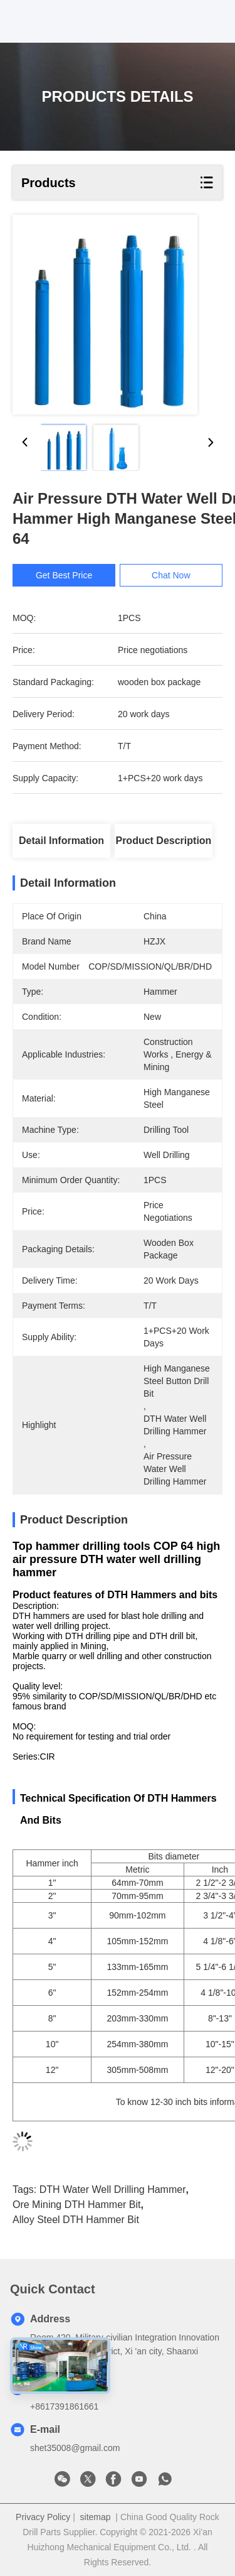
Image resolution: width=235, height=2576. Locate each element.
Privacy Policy (43, 2517)
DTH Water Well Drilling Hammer (112, 2189)
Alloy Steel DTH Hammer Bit (76, 2219)
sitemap (95, 2517)
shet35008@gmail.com (75, 2448)
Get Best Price (72, 575)
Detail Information (61, 840)
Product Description (163, 840)
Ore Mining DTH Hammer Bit (76, 2204)
